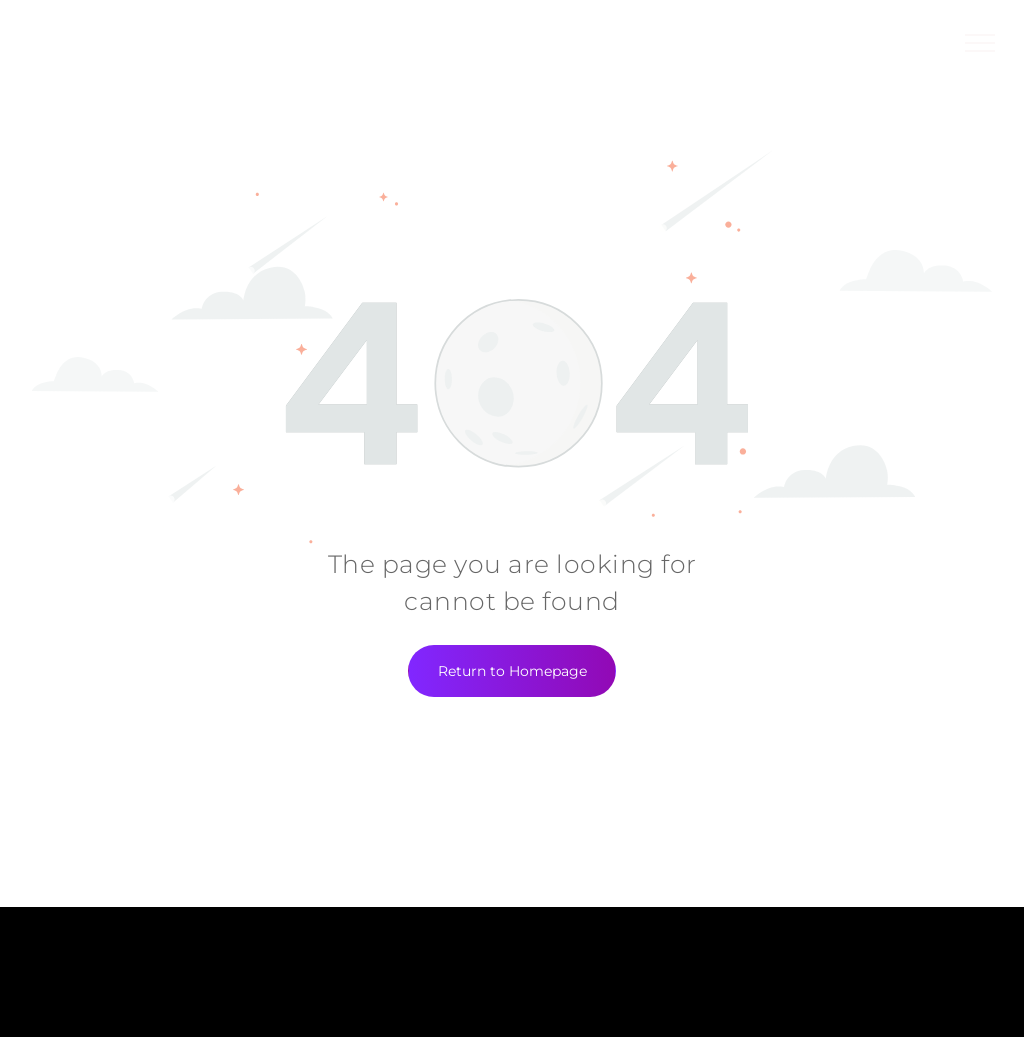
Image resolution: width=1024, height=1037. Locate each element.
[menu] (980, 43)
